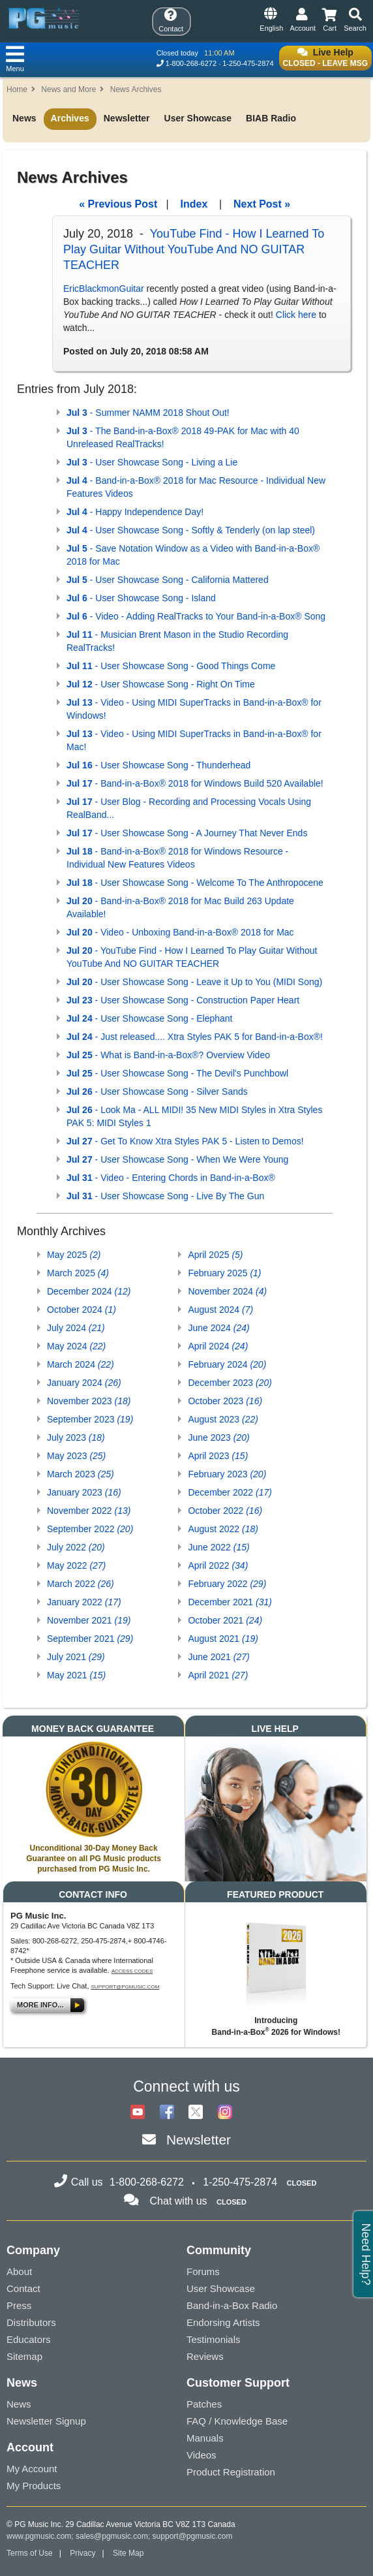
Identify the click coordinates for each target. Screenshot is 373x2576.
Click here (296, 314)
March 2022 (80, 1584)
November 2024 (227, 1291)
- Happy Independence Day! (135, 512)
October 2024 (81, 1309)
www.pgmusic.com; (40, 2536)
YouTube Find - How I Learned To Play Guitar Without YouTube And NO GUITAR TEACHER (193, 249)
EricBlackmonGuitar (103, 288)
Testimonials (213, 2339)
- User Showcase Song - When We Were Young (177, 1159)
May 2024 (76, 1346)
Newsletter (127, 118)
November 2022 (88, 1510)
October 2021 (225, 1620)
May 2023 (76, 1456)
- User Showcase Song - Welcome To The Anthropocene (195, 882)
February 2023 (227, 1474)
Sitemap (24, 2356)
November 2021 (88, 1620)
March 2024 (80, 1364)
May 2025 (74, 1254)
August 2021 (223, 1638)
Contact (23, 2288)
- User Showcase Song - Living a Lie (152, 462)
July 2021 (76, 1657)
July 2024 (76, 1328)
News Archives (136, 89)
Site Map (128, 2553)
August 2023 (223, 1419)
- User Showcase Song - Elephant (149, 1018)
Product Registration (230, 2471)
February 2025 (224, 1273)
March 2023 (80, 1474)
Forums (203, 2271)
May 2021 (76, 1675)
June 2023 (218, 1437)
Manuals (205, 2437)
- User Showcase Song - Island (141, 598)
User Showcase (198, 118)
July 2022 (76, 1547)
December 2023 (229, 1382)
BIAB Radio (271, 118)
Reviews (205, 2356)
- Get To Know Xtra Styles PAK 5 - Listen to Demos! (185, 1141)
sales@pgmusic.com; (114, 2536)
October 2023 (225, 1401)
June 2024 (218, 1328)
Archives (70, 118)
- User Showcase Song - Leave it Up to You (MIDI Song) (194, 982)
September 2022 (90, 1529)
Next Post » (261, 204)
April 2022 (218, 1565)
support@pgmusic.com (125, 1987)
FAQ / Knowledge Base (237, 2421)
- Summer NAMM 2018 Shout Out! (148, 412)
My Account (32, 2468)
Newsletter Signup (46, 2421)
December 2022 (229, 1492)
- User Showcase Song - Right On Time (161, 684)
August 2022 (223, 1529)
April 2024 (218, 1346)
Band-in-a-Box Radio (231, 2305)
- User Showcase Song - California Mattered (168, 579)
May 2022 (76, 1565)
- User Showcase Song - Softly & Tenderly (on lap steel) (191, 530)
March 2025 (78, 1273)
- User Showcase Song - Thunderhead (158, 765)
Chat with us (178, 2201)
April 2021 (218, 1675)
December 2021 (229, 1602)
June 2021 (218, 1657)
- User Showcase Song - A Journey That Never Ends (187, 833)
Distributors (31, 2322)
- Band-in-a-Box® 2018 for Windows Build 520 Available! (195, 783)
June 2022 (218, 1547)
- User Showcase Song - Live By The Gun (165, 1196)
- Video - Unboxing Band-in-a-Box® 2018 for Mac (180, 932)
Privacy (82, 2553)
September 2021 (90, 1638)
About (19, 2271)
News (24, 118)
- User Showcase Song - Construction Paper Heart (183, 1000)
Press (19, 2305)
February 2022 (227, 1584)
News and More (68, 89)
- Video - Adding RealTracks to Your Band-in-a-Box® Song (196, 616)
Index (194, 204)
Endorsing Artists (223, 2322)
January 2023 (84, 1492)
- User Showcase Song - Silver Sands (157, 1091)
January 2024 (84, 1382)
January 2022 (84, 1602)
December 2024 (88, 1291)
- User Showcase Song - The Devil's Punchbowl (177, 1073)
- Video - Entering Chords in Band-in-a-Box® (171, 1177)
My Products (34, 2485)
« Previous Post (118, 204)
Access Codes (132, 1971)
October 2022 (225, 1510)
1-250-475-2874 (247, 63)
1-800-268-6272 (191, 63)
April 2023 (218, 1456)
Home (17, 89)
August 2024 (220, 1309)
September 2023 (90, 1419)
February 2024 (227, 1364)
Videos (201, 2454)
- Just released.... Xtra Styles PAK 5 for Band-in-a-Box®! (195, 1036)
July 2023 (76, 1437)
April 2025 (215, 1254)
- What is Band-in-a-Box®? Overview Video (168, 1055)
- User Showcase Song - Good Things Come (171, 666)
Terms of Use (30, 2553)
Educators (29, 2339)
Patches (204, 2404)
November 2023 (88, 1401)
